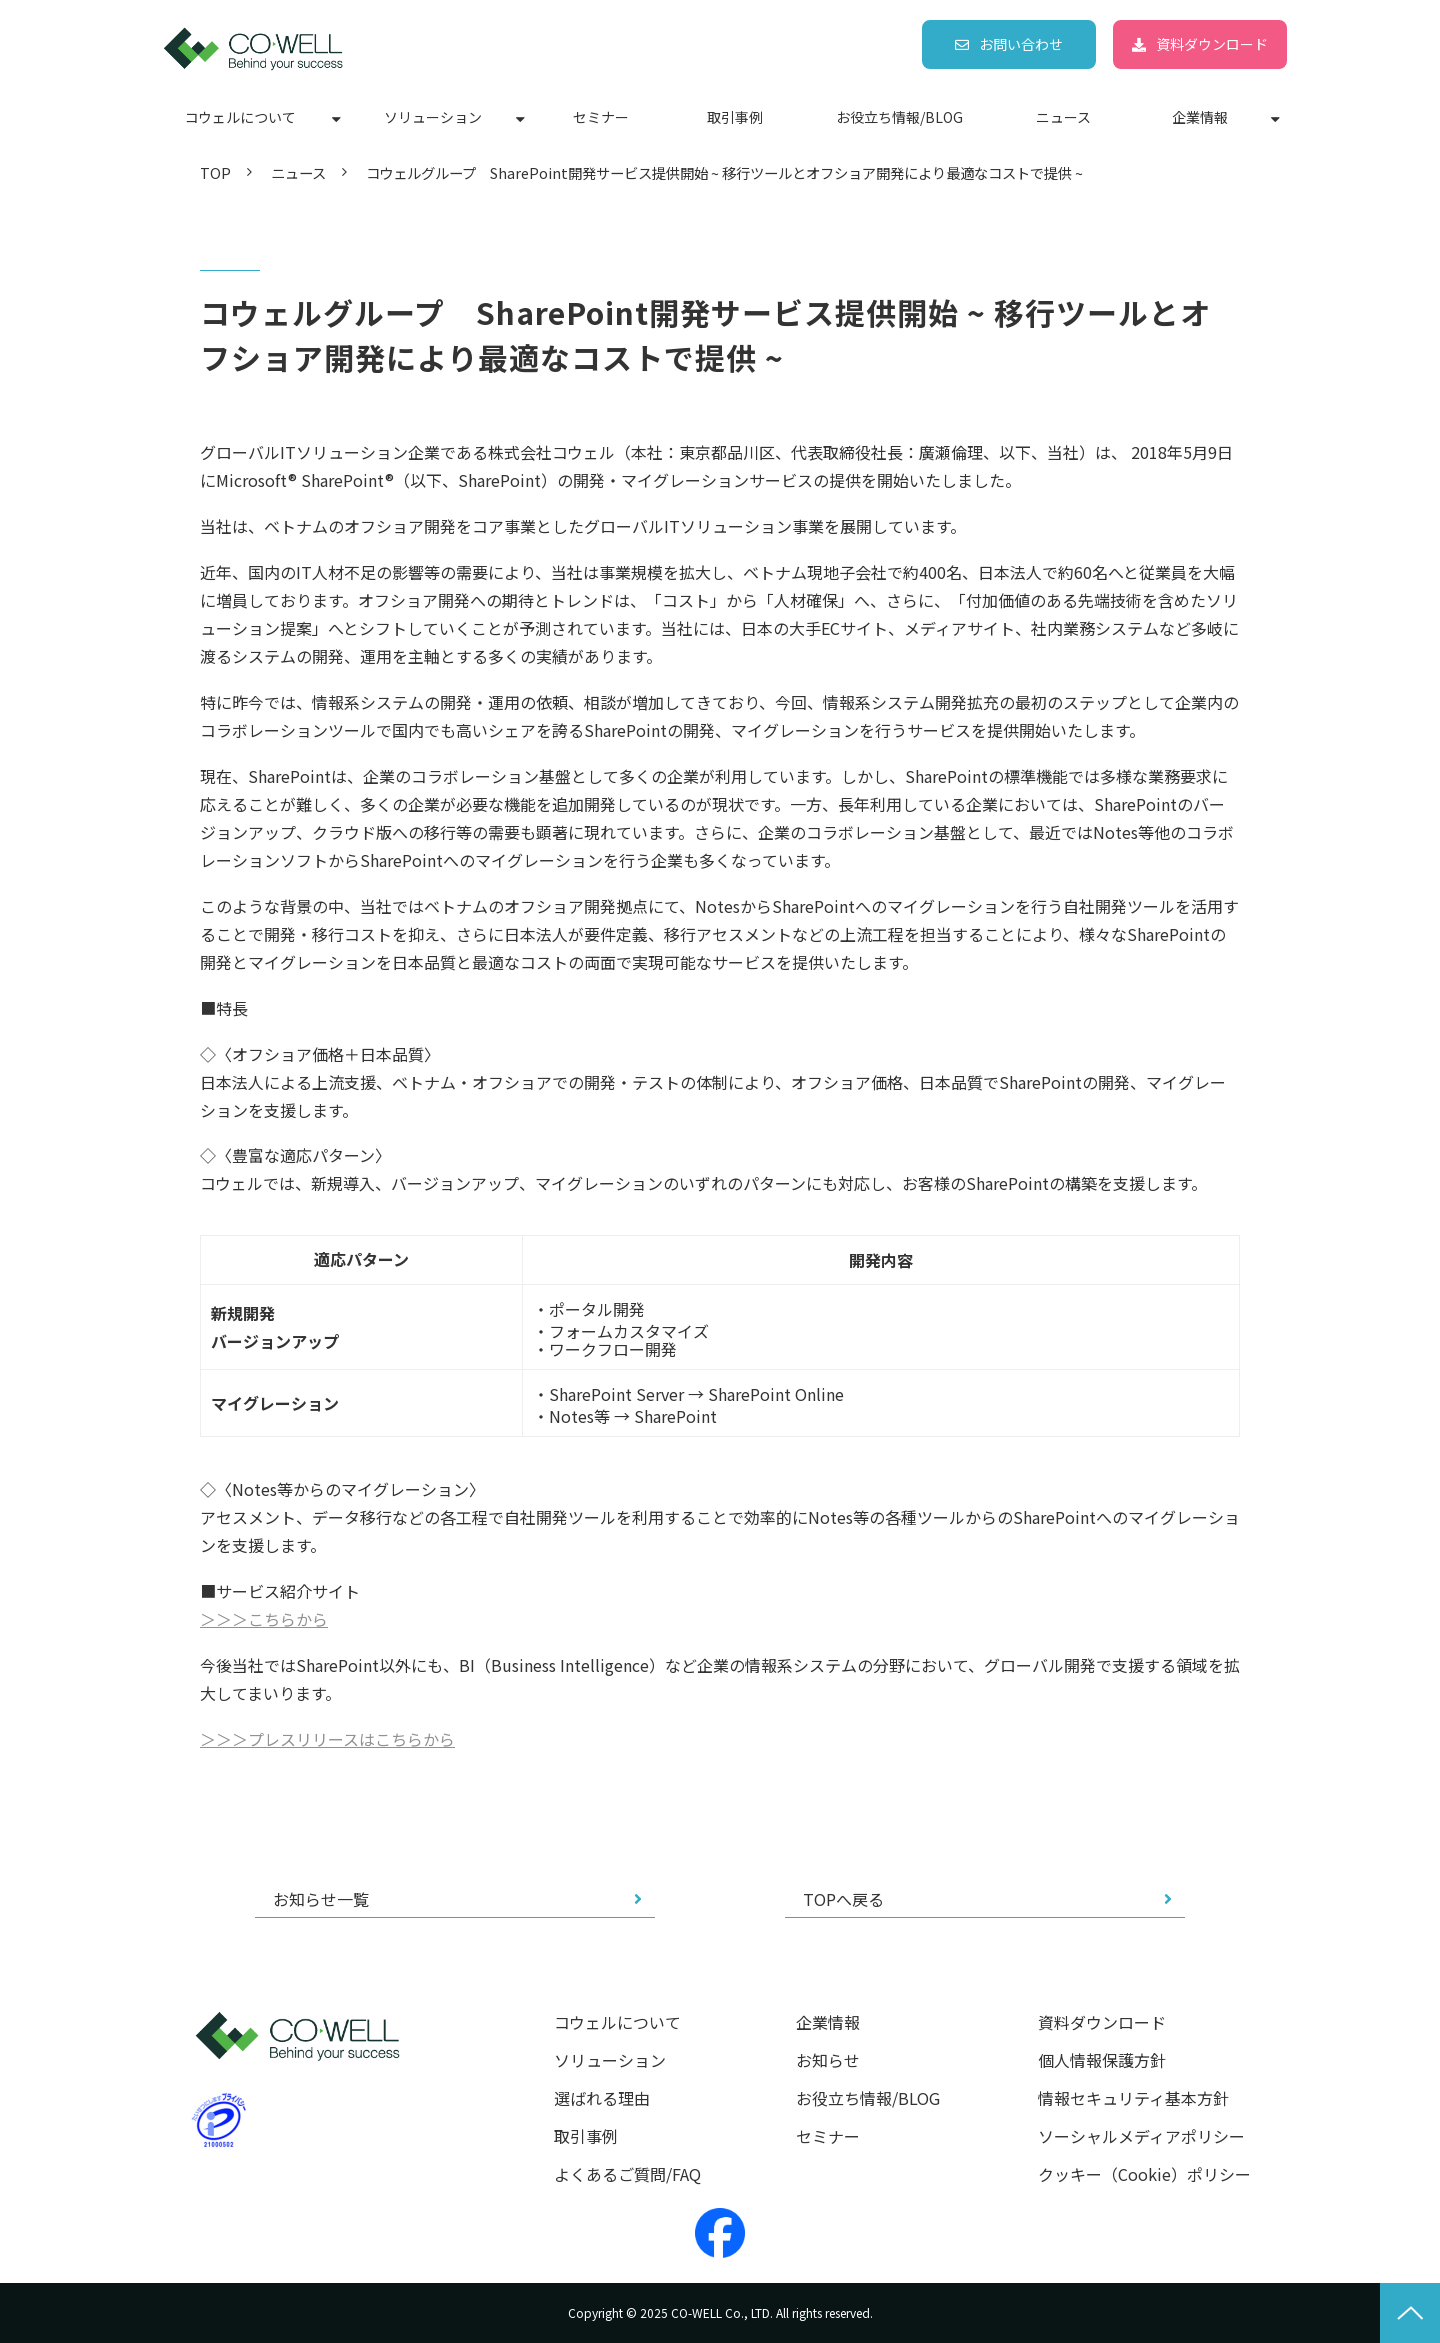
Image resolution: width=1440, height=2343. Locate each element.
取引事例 (735, 117)
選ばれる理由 (602, 2098)
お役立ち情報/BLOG (899, 117)
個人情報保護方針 (1102, 2060)
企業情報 (1200, 117)
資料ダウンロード (1212, 44)
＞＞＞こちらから (264, 1619)
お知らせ (828, 2060)
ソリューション (433, 117)
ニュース (1063, 117)
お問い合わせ (1021, 44)
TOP (215, 172)
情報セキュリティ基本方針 (1133, 2098)
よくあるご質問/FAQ (627, 2174)
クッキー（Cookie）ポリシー (1144, 2174)
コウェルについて (240, 117)
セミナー (601, 117)
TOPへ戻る (843, 1899)
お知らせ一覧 (321, 1899)
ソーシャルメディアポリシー (1141, 2136)
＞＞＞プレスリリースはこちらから (327, 1739)
